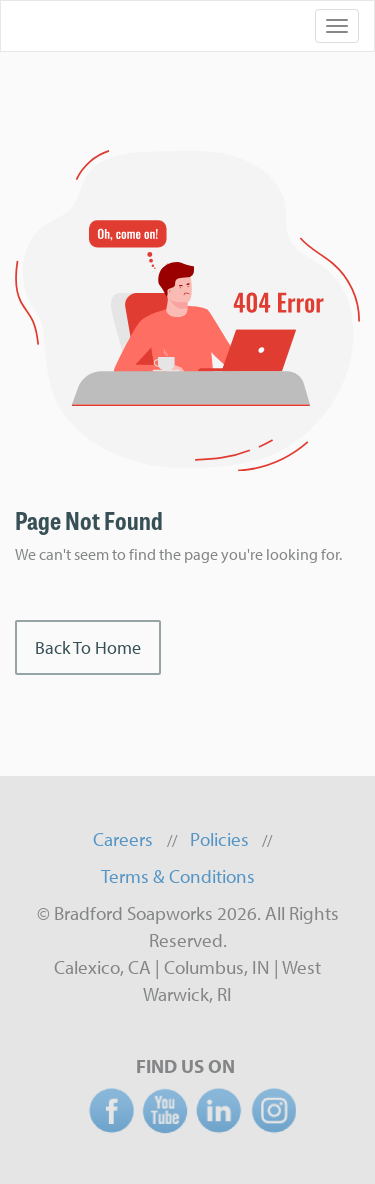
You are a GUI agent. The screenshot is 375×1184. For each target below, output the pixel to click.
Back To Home (88, 647)
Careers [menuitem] (123, 839)
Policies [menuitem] (219, 839)
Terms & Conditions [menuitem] (178, 876)
